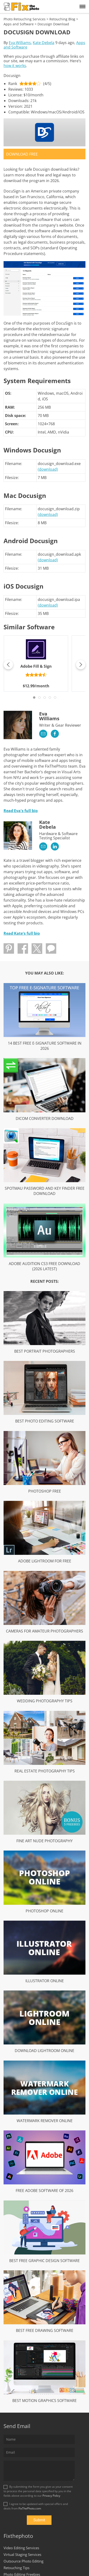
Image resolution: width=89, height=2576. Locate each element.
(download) (48, 469)
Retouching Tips (16, 2567)
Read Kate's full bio (22, 933)
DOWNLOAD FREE (22, 154)
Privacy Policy (51, 2496)
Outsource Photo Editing (23, 2561)
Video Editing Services (21, 2547)
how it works (15, 65)
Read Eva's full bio (21, 810)
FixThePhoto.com (30, 2508)
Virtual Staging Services (22, 2554)
